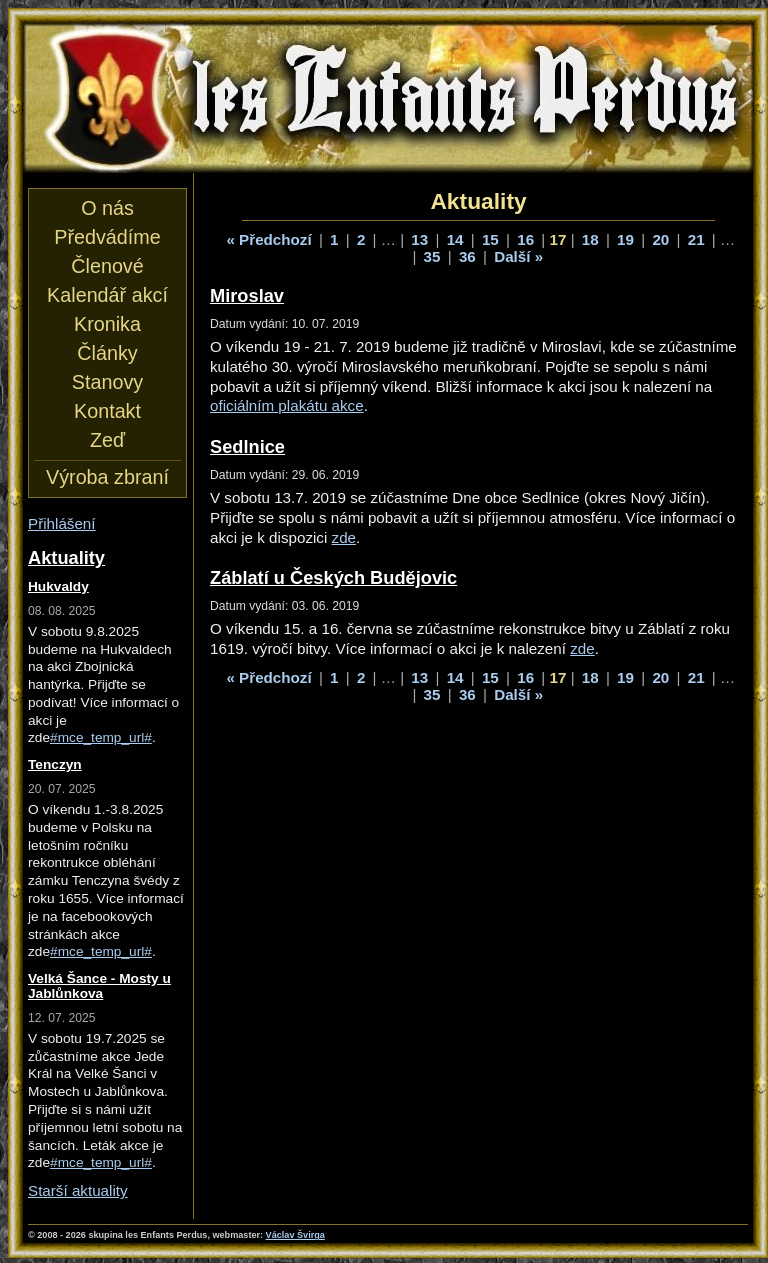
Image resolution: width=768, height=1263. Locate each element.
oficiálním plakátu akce (287, 405)
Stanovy (107, 382)
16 (525, 239)
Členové (107, 266)
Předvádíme (107, 237)
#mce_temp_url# (101, 737)
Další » (518, 256)
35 (432, 256)
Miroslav (247, 295)
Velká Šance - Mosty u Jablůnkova (99, 986)
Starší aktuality (78, 1190)
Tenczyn (55, 764)
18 (590, 239)
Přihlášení (62, 523)
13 (419, 239)
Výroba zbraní (107, 477)
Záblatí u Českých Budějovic (333, 577)
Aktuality (66, 557)
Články (107, 353)
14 (455, 239)
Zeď (107, 440)
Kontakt (107, 411)
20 (660, 239)
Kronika (107, 324)
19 (625, 239)
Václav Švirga (295, 1235)
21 (696, 239)
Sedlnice (247, 446)
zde (344, 537)
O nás (107, 208)
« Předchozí (268, 239)
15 (490, 239)
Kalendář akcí (107, 295)
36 (467, 256)
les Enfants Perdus (388, 98)
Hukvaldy (58, 586)
